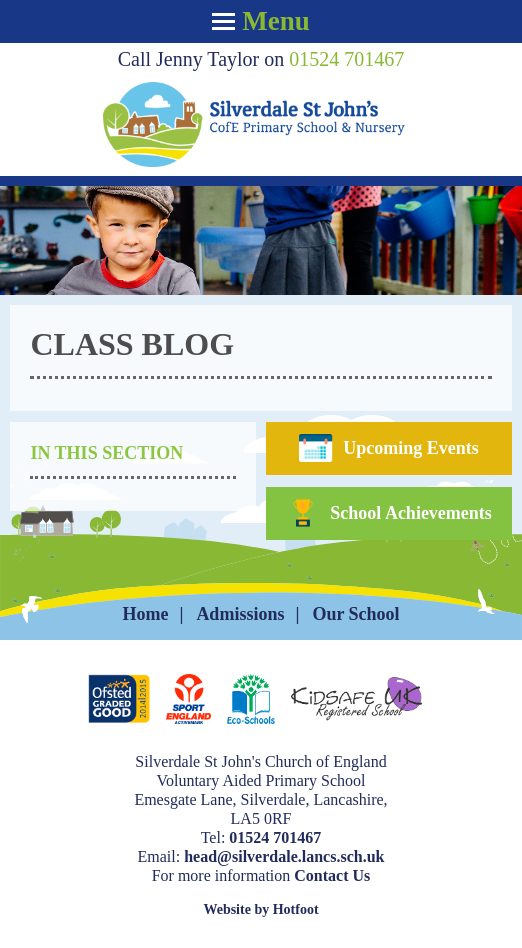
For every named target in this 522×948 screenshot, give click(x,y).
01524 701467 (346, 59)
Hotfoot (296, 909)
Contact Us (332, 875)
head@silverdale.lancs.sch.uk (284, 856)
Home (145, 614)
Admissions (240, 614)
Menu (261, 21)
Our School (355, 614)
